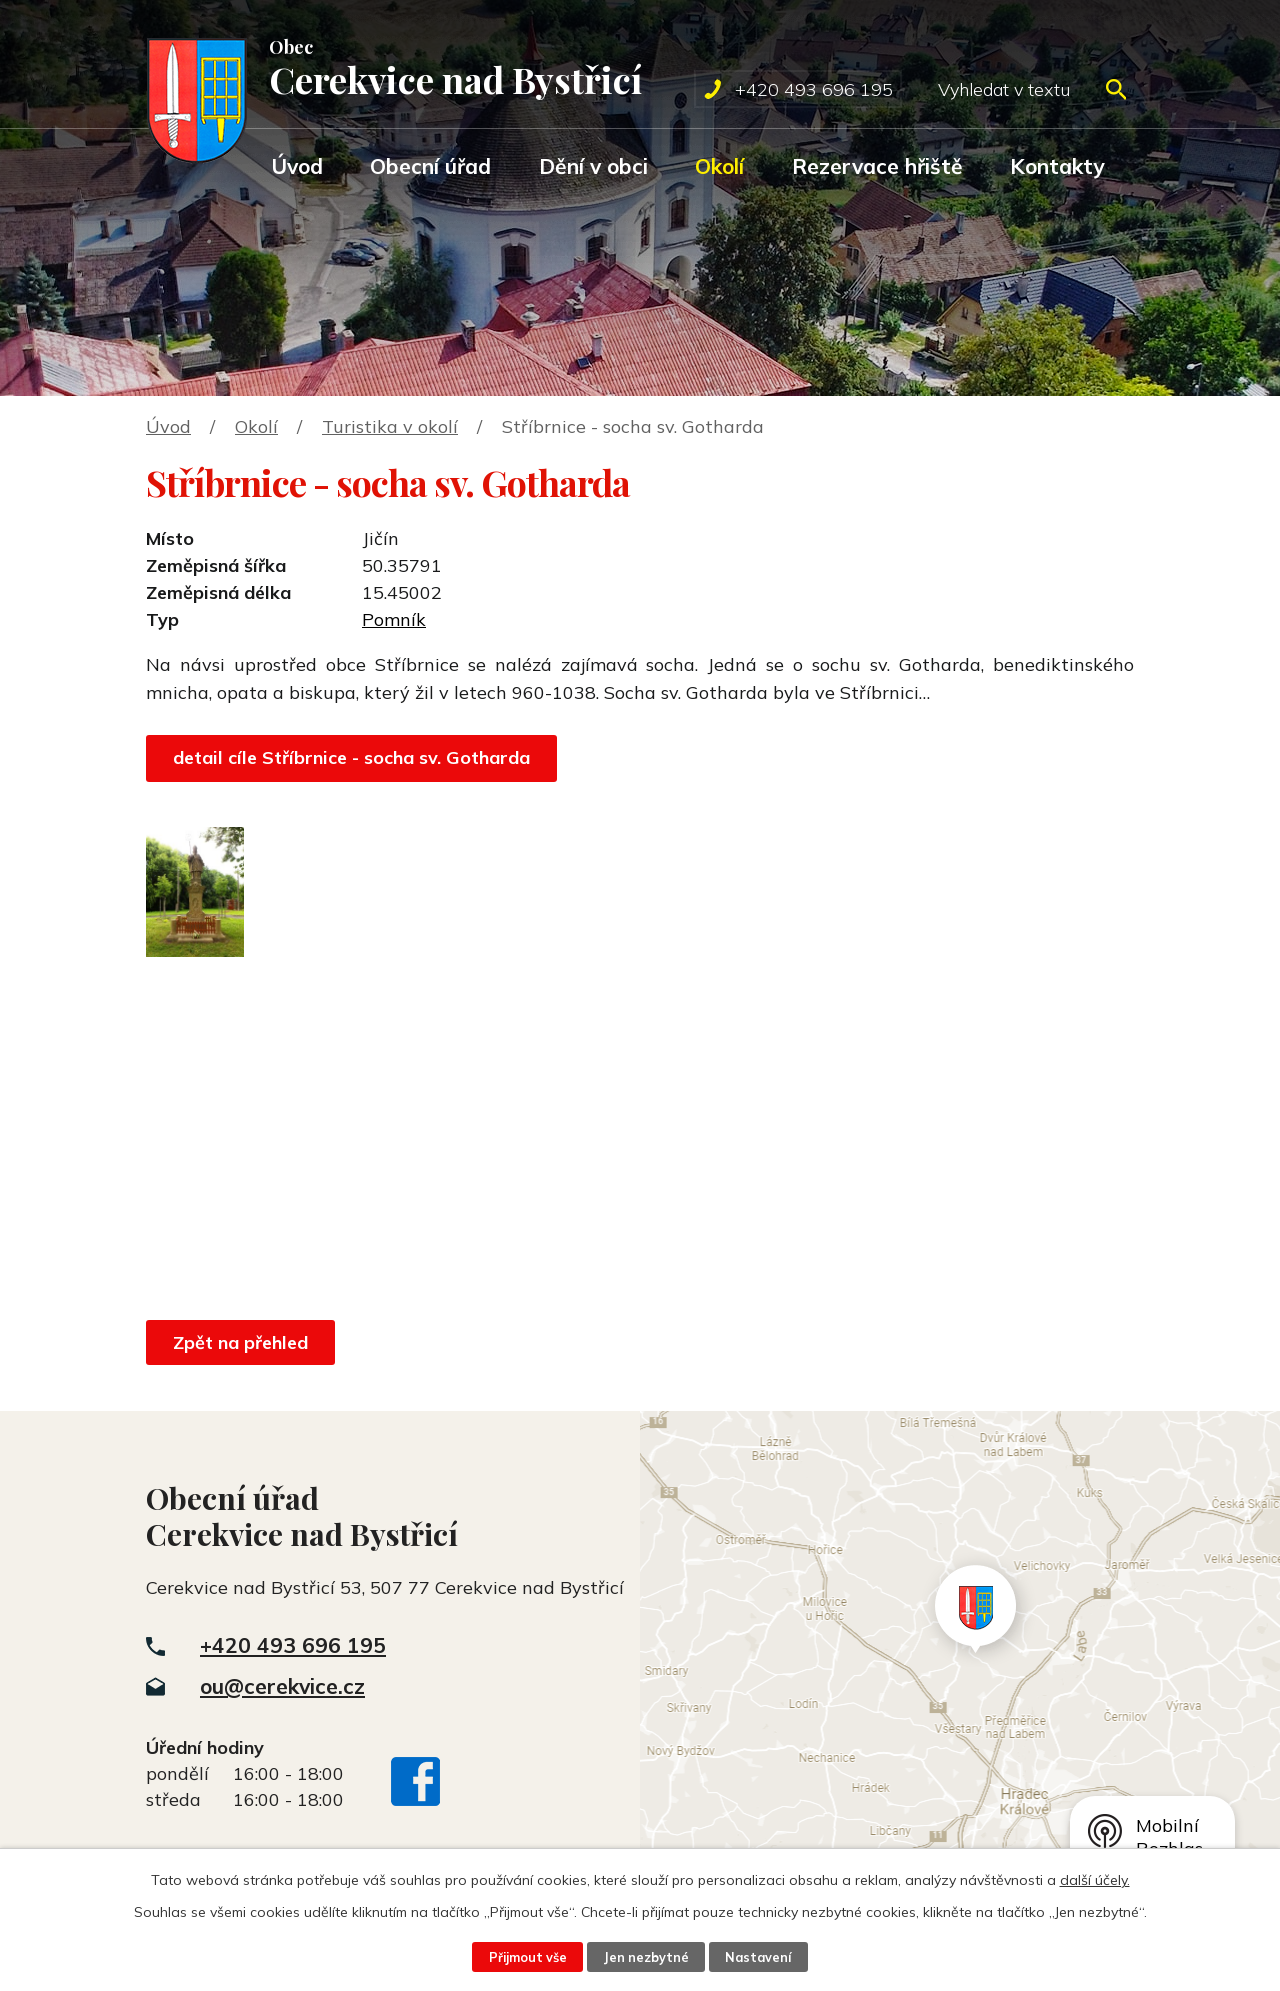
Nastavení (758, 1957)
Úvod (297, 166)
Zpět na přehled (240, 1342)
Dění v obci (593, 166)
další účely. (1095, 1880)
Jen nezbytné (646, 1957)
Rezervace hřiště (877, 166)
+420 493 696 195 (293, 1645)
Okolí (719, 166)
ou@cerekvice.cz (282, 1686)
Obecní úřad (430, 166)
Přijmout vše (528, 1957)
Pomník (394, 619)
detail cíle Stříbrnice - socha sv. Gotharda (351, 757)
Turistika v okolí (390, 426)
